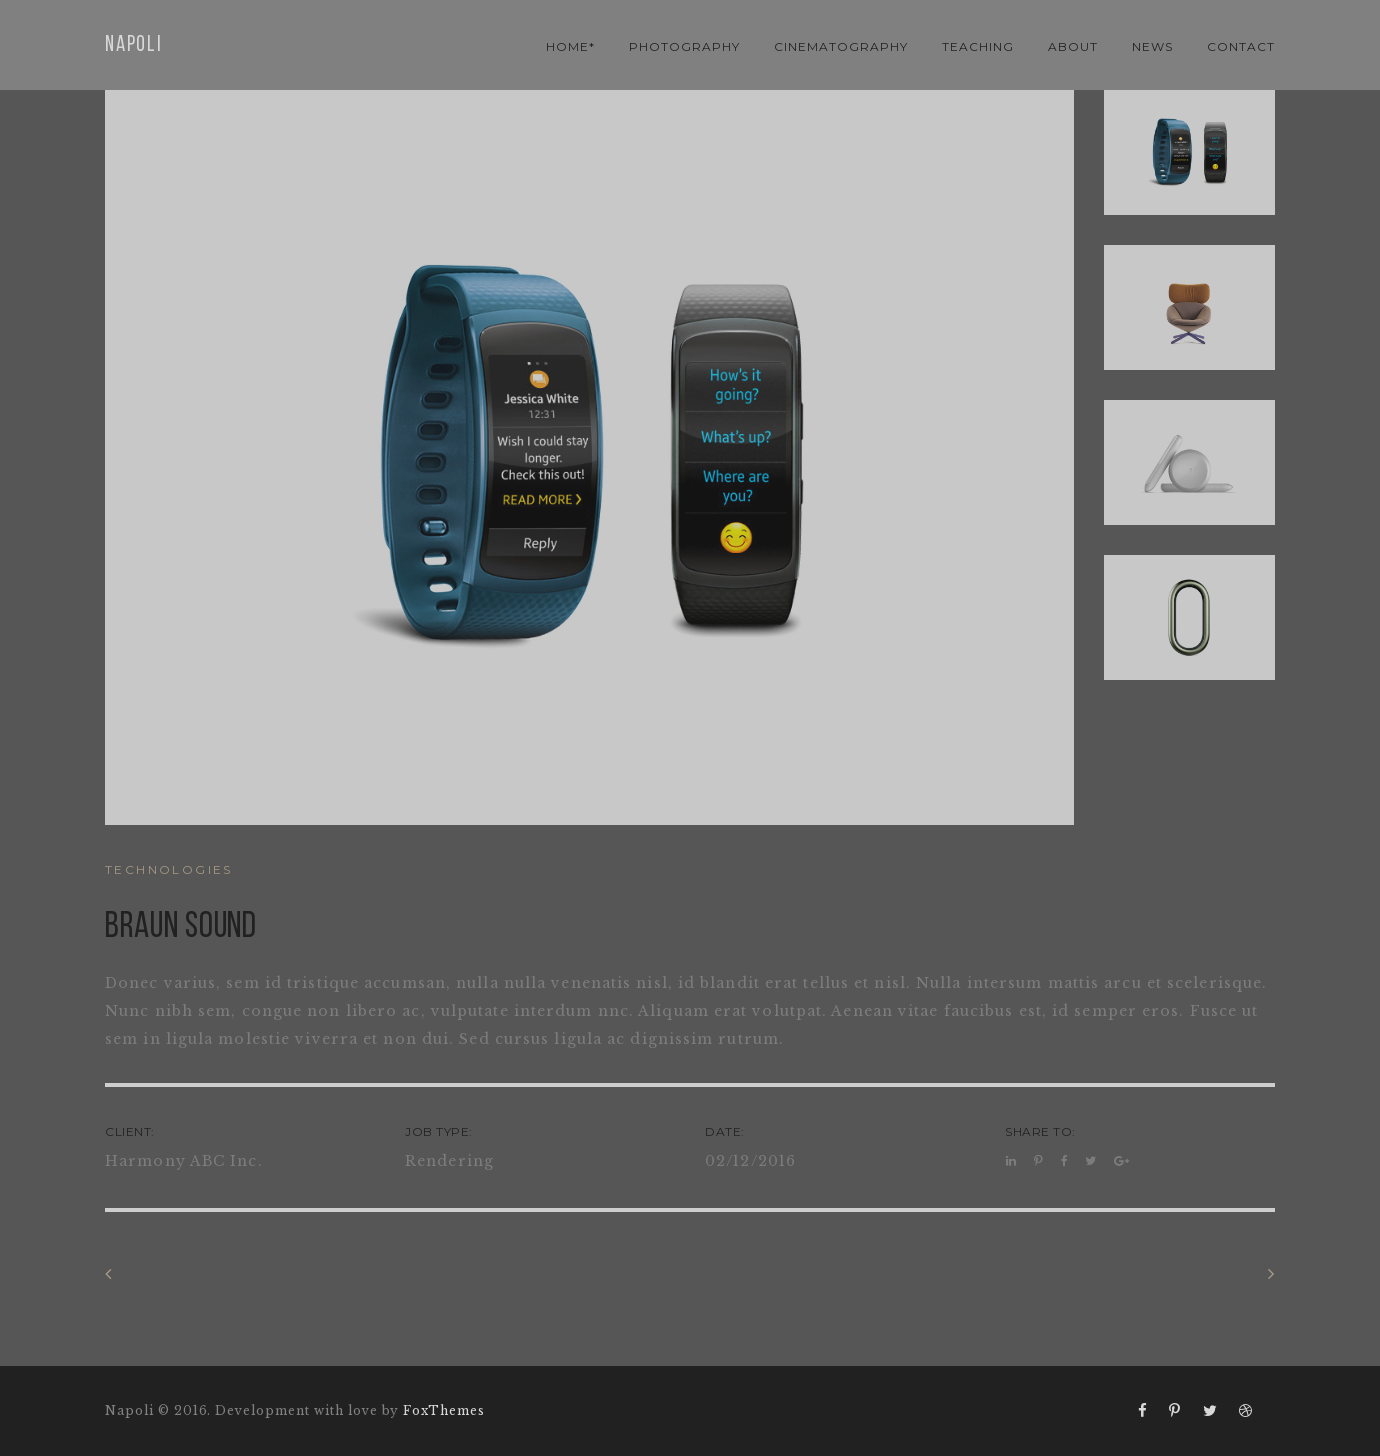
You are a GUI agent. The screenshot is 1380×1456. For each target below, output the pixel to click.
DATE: (725, 1131)
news (1152, 46)
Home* (570, 46)
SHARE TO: (1040, 1131)
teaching (978, 46)
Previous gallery (176, 1273)
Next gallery (1219, 1273)
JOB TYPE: (439, 1131)
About (1073, 46)
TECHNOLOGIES (169, 869)
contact (1241, 46)
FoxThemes (444, 1410)
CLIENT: (130, 1131)
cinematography (840, 46)
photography (684, 46)
